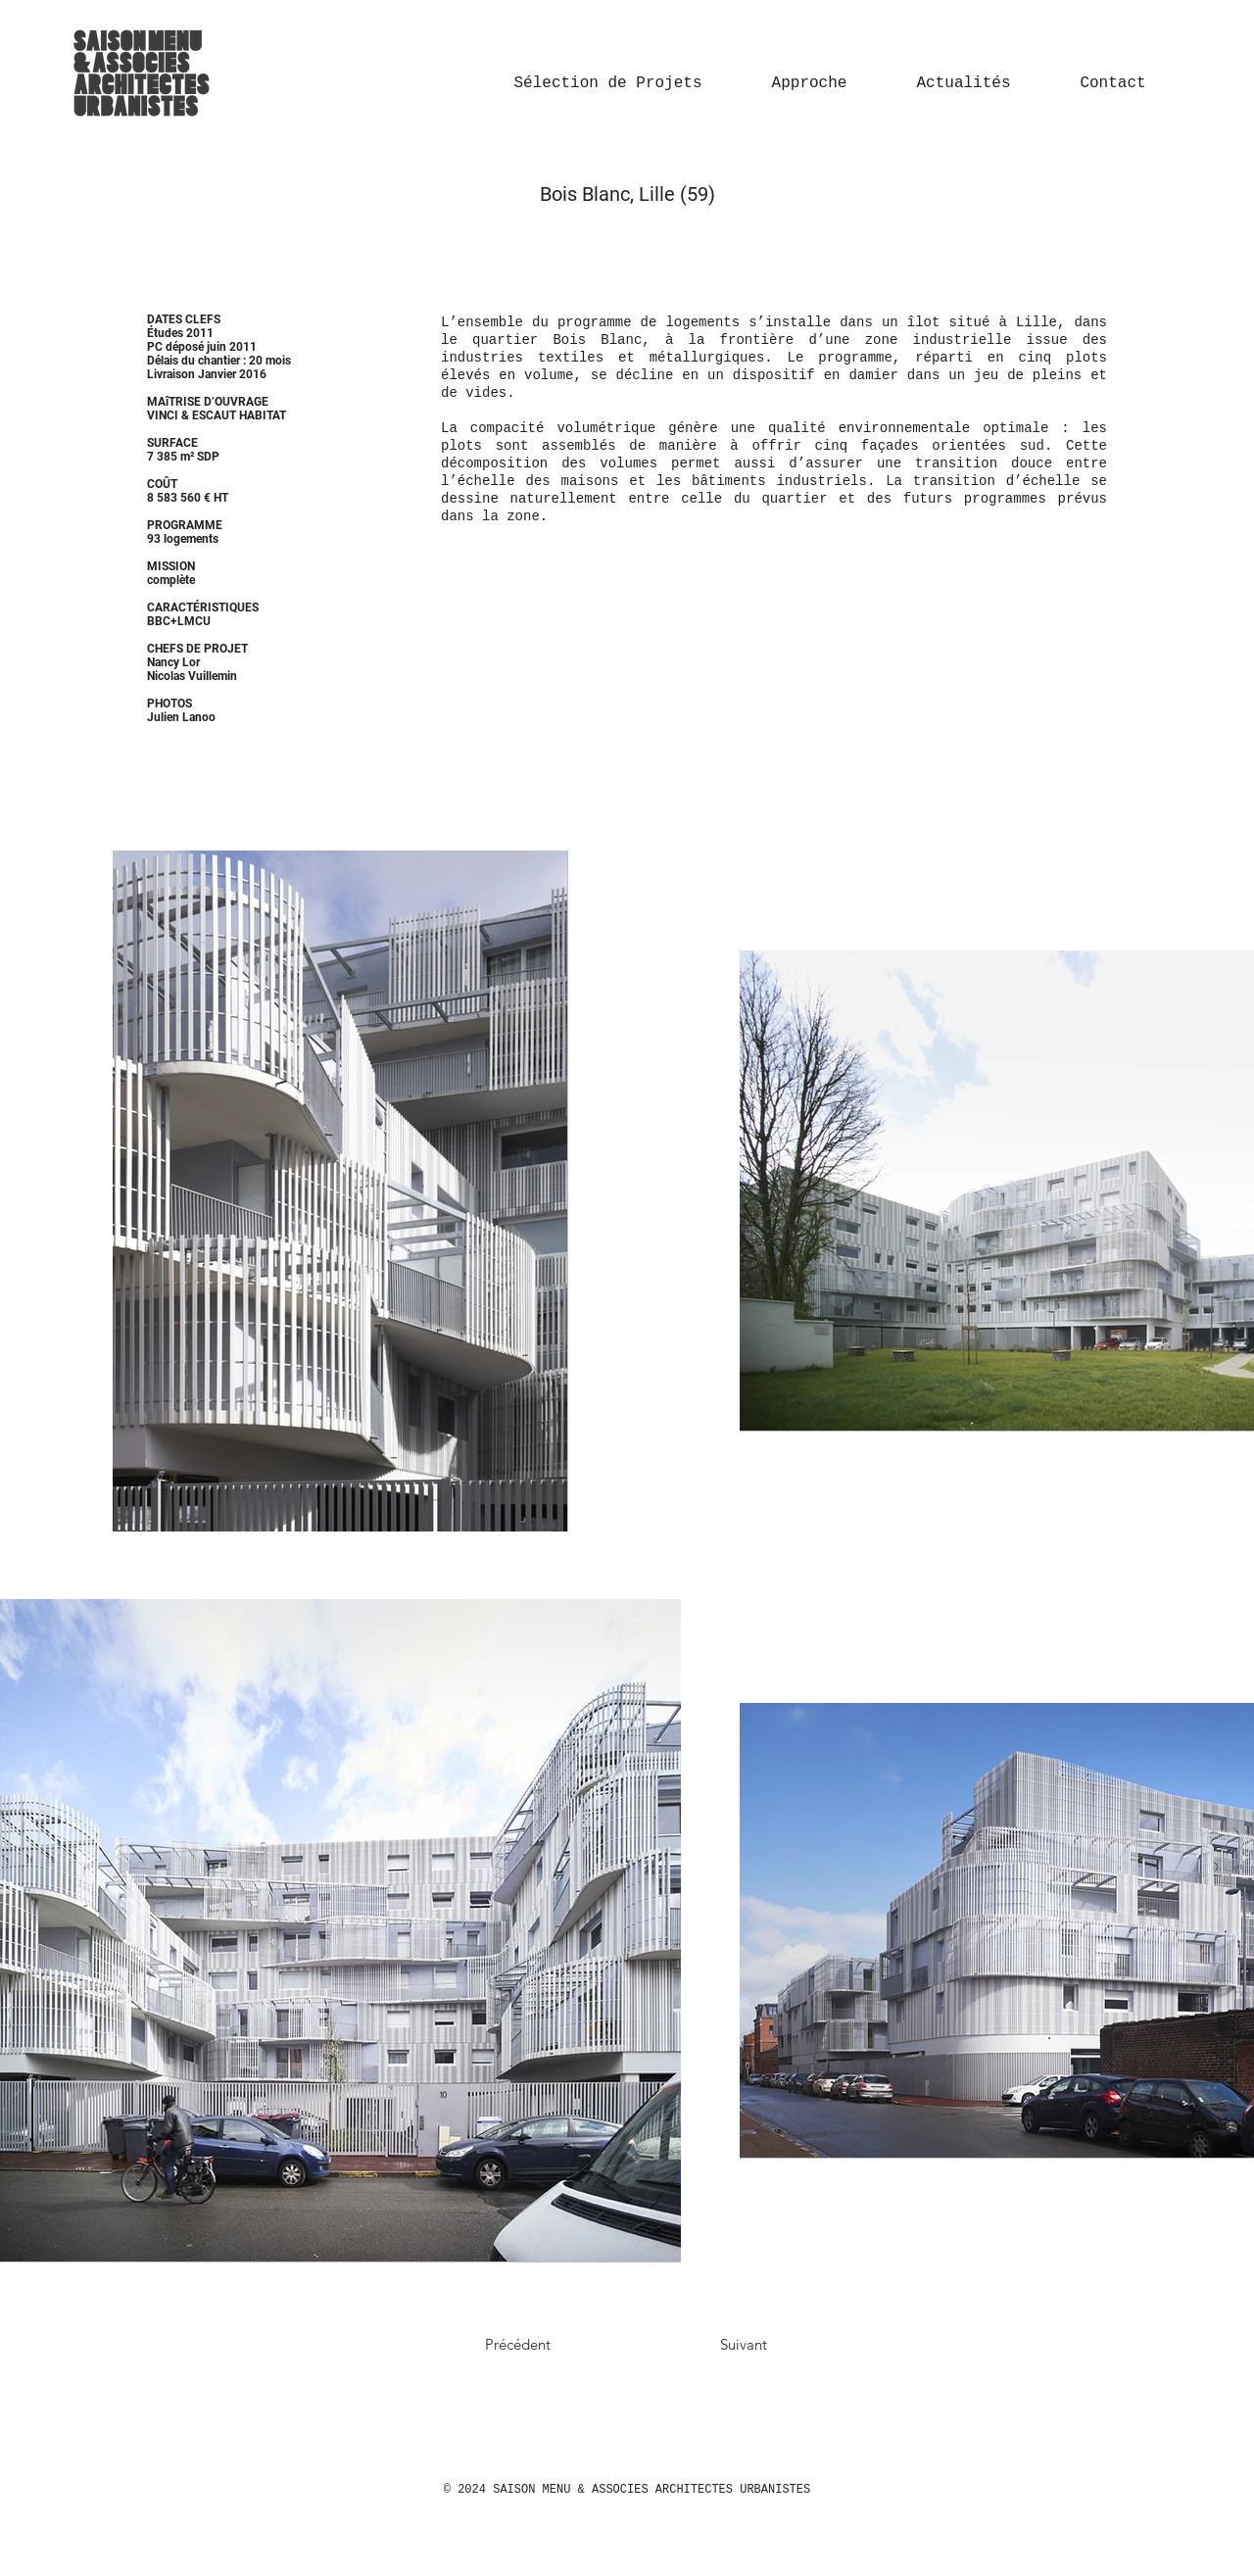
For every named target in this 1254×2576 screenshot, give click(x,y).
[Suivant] (702, 2343)
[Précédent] (555, 2343)
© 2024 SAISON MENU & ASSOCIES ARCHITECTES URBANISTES (627, 2490)
